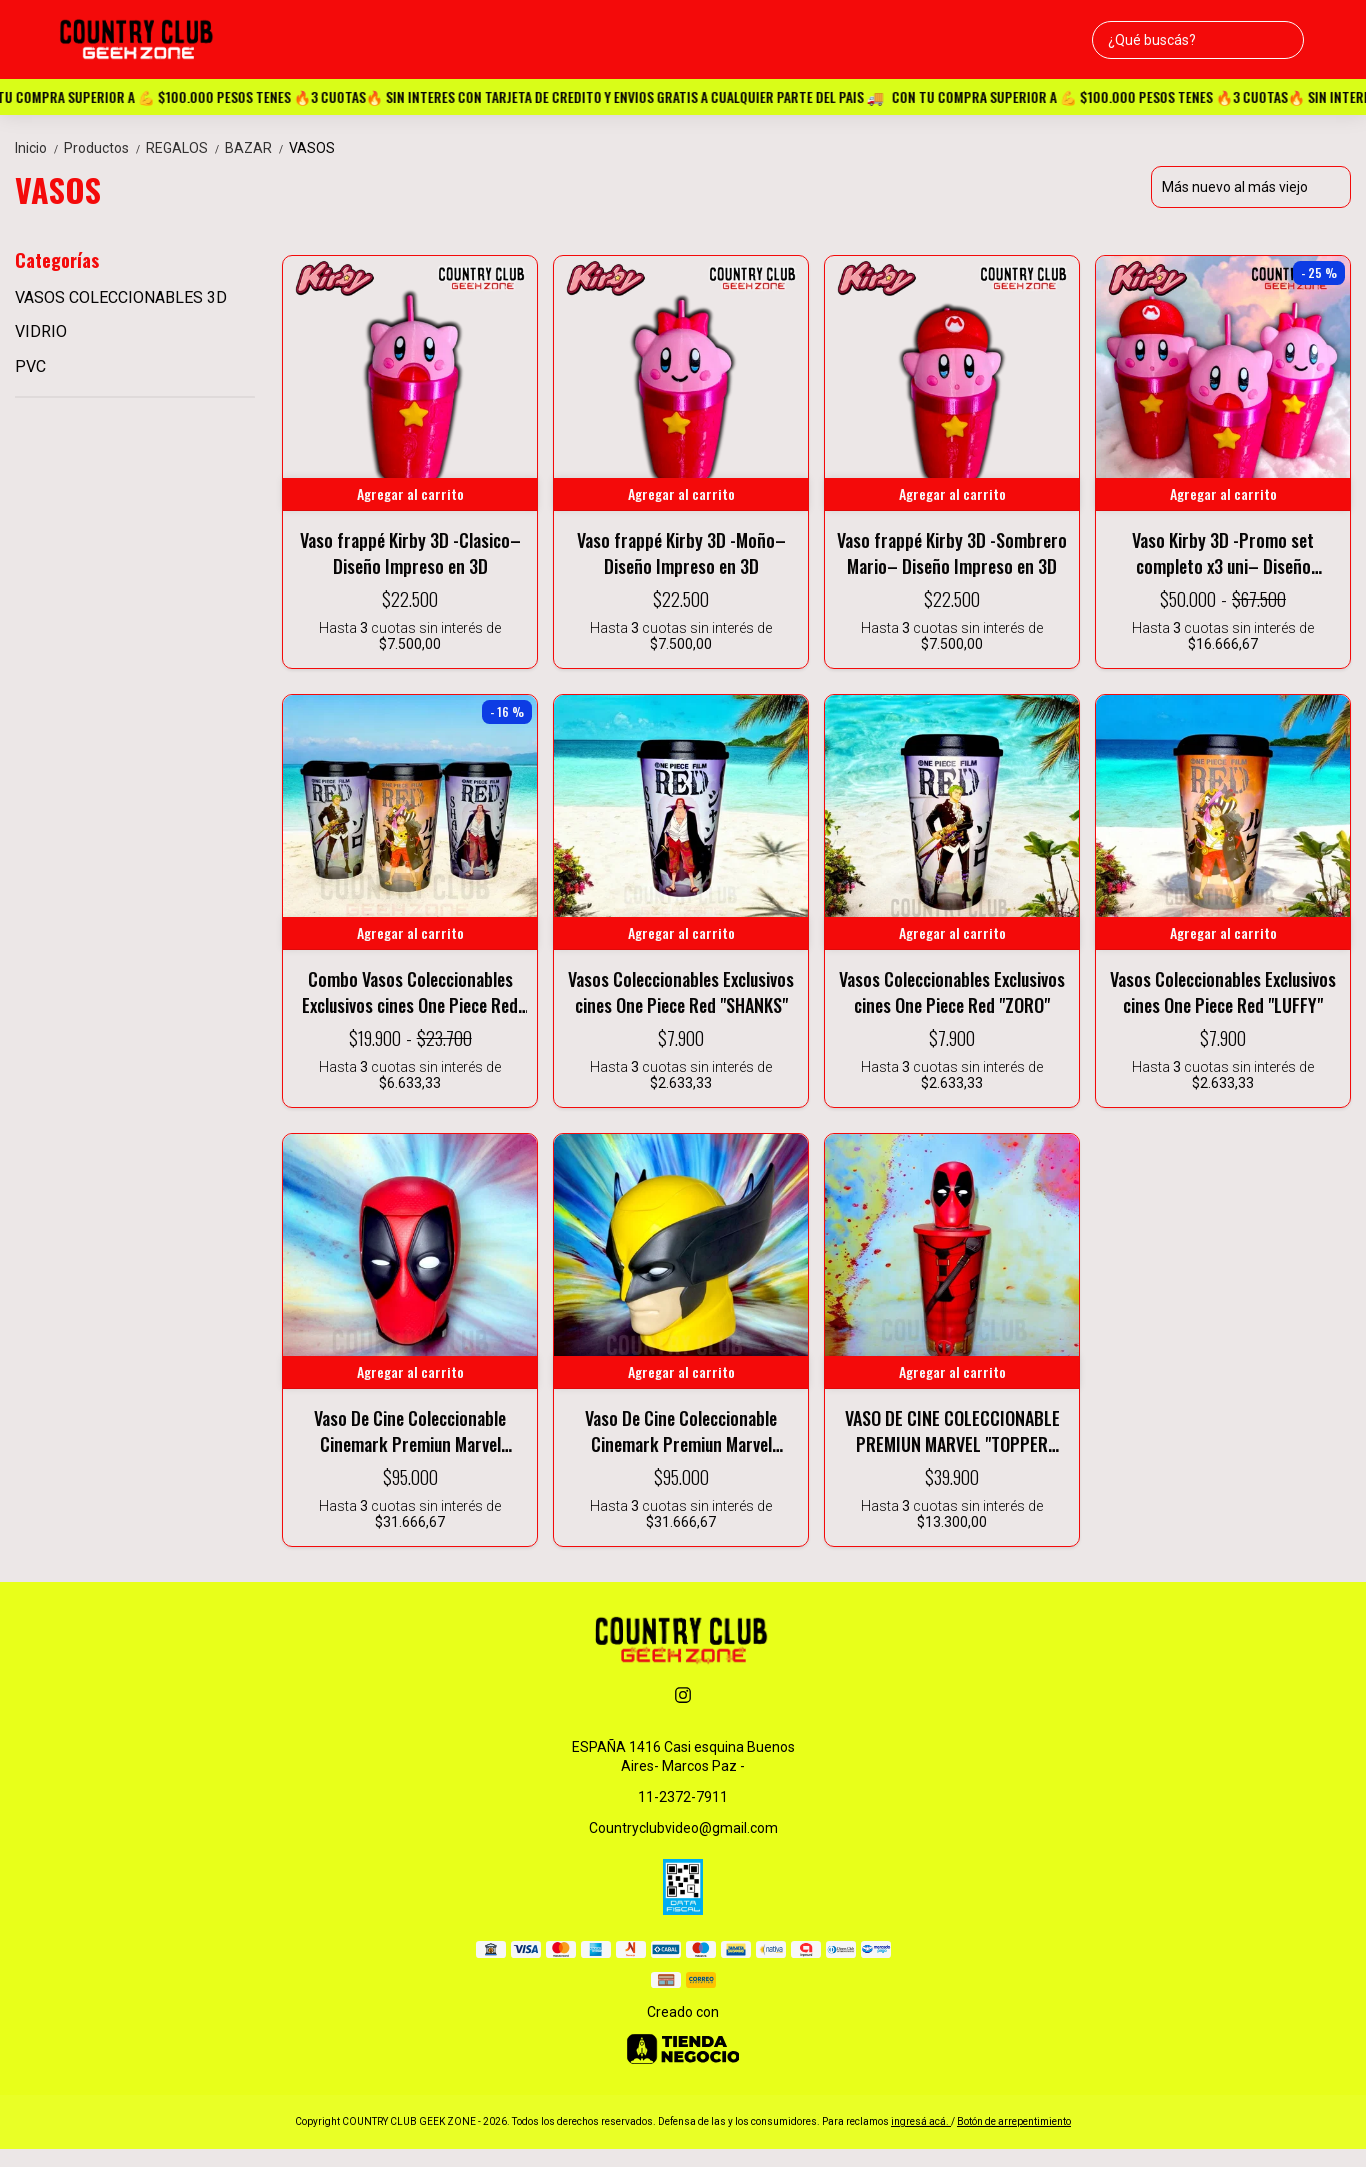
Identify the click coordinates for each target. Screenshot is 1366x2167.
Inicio (39, 148)
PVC (30, 366)
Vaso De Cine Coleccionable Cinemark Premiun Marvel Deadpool (410, 1431)
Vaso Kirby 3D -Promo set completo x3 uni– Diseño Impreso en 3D (1223, 553)
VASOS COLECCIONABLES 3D (121, 297)
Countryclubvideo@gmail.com (683, 1828)
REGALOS (185, 148)
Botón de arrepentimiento (1014, 2121)
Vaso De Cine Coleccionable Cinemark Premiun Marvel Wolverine (681, 1431)
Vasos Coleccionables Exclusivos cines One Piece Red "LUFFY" (1223, 992)
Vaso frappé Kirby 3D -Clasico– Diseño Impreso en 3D (410, 553)
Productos (105, 148)
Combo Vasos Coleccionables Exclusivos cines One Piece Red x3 (410, 992)
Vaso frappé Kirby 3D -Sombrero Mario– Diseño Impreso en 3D (952, 553)
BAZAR (257, 148)
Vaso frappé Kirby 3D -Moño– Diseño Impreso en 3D (681, 553)
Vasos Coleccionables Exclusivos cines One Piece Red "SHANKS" (681, 992)
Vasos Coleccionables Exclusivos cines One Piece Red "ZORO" (952, 992)
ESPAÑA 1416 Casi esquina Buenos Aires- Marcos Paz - (683, 1756)
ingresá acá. (921, 2121)
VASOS (312, 148)
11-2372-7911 (683, 1797)
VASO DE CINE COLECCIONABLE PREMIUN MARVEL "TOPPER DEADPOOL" (952, 1431)
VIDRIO (41, 331)
